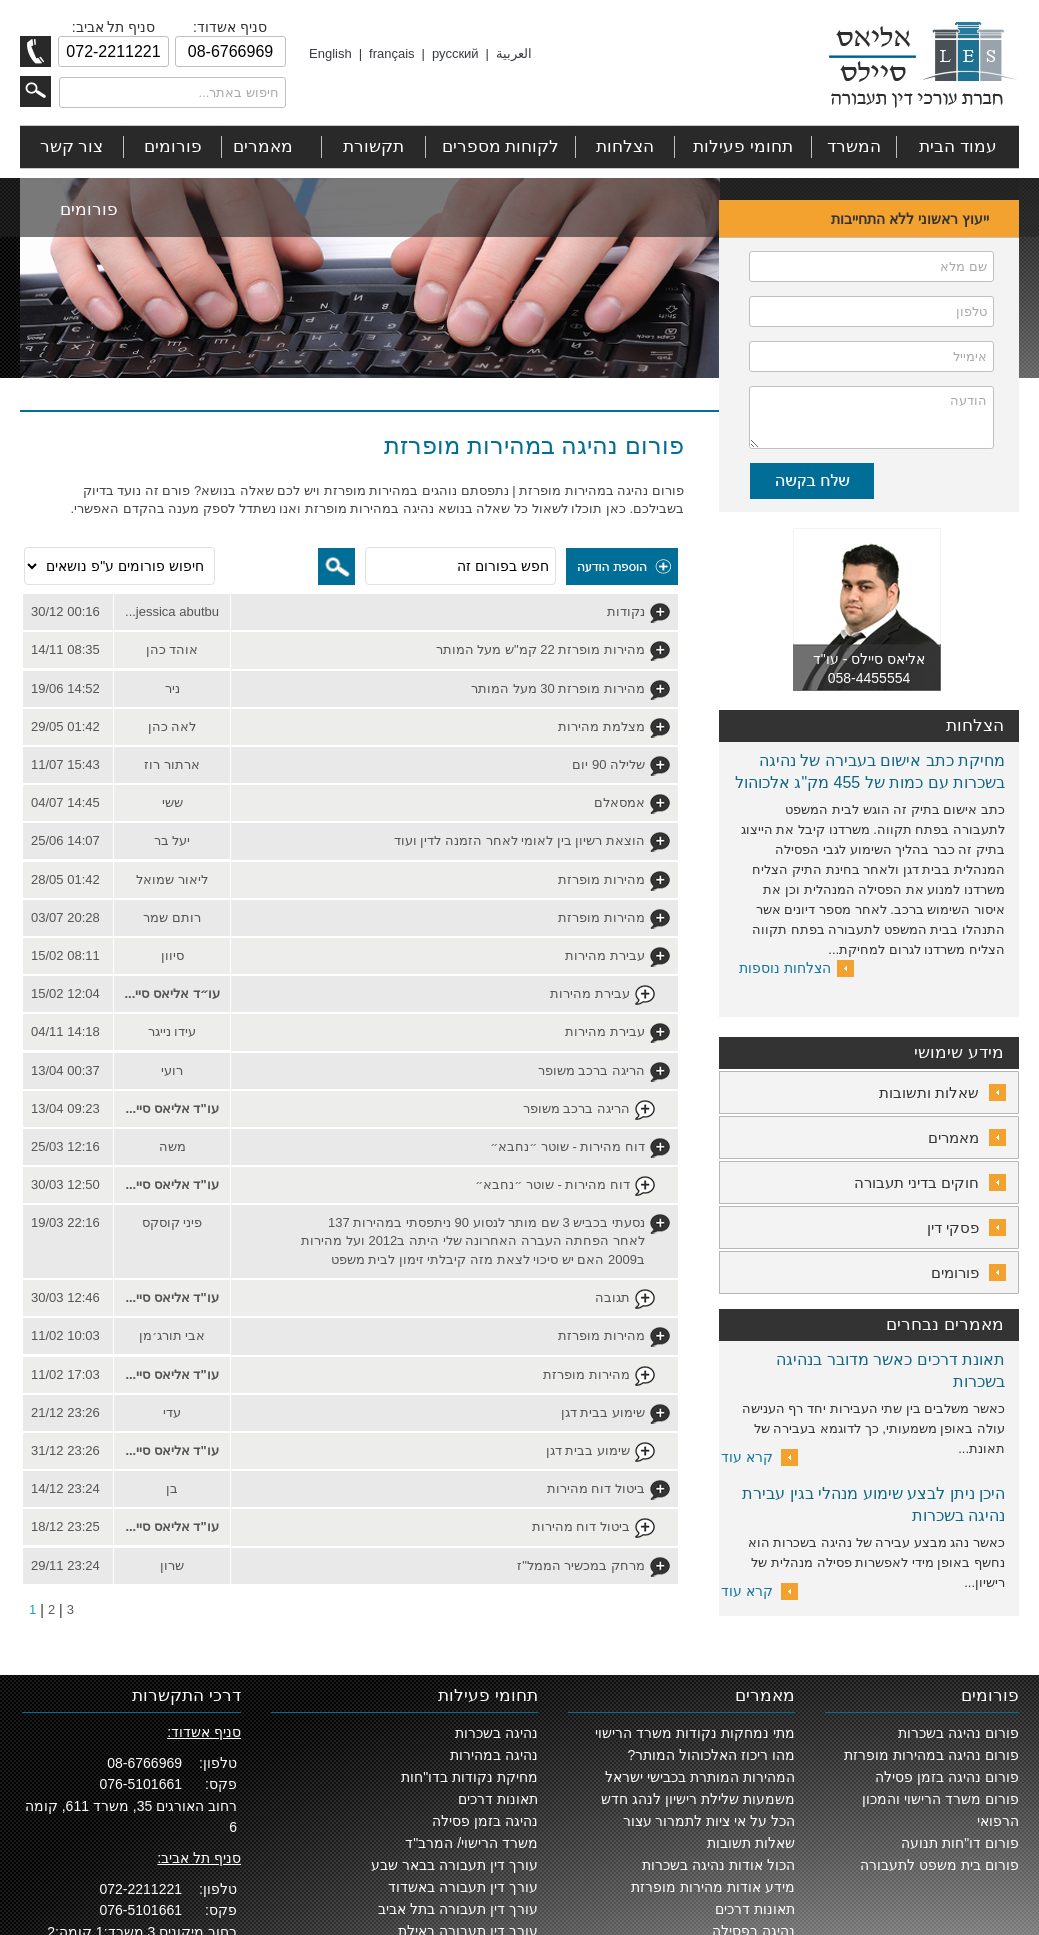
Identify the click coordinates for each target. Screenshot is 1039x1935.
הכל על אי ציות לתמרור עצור (709, 1821)
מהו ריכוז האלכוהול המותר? (711, 1755)
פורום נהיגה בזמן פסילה (947, 1777)
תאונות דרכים (755, 1909)
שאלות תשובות (751, 1843)
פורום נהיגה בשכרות (958, 1733)
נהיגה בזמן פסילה (485, 1821)
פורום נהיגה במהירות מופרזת (931, 1755)
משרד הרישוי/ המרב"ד (471, 1843)
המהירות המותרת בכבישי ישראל (700, 1777)
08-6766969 (144, 1763)
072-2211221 (140, 1889)
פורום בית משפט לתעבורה (939, 1865)
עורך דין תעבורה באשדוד (463, 1887)
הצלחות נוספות (785, 968)
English (330, 53)
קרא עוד (747, 1457)
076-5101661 (140, 1784)
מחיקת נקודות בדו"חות (469, 1777)
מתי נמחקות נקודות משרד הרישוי (695, 1733)
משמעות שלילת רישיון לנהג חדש (698, 1799)
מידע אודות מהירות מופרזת (713, 1887)
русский (455, 53)
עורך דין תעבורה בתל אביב (458, 1909)
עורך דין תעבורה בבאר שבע (454, 1865)
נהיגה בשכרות (496, 1733)
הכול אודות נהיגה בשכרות (718, 1865)
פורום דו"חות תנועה (960, 1843)
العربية (514, 53)
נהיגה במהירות (494, 1755)
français (392, 53)
